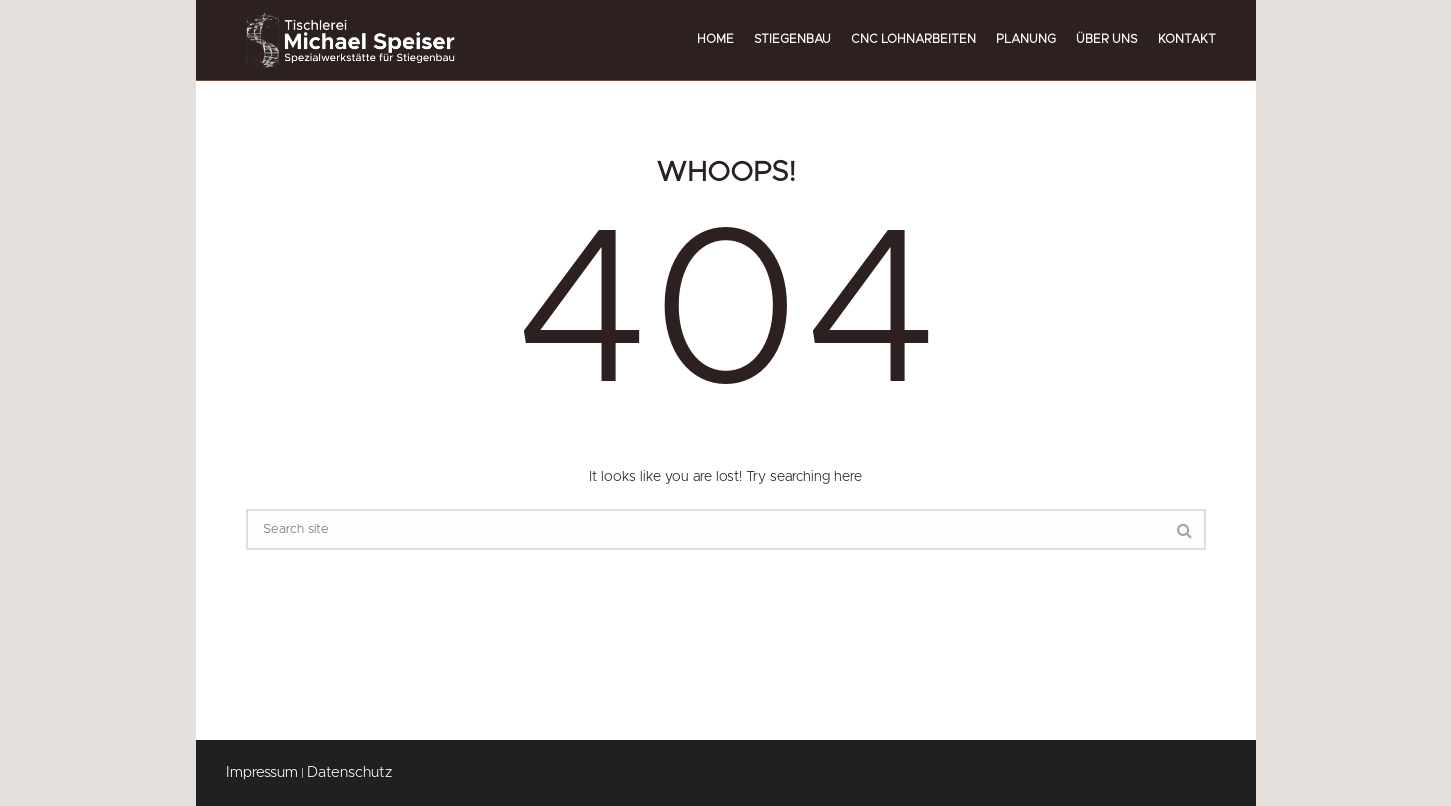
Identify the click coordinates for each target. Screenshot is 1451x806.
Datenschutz (349, 772)
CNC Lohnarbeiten (913, 39)
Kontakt (1187, 39)
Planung (1026, 39)
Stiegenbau (792, 39)
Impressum (262, 772)
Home (715, 39)
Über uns (1107, 39)
